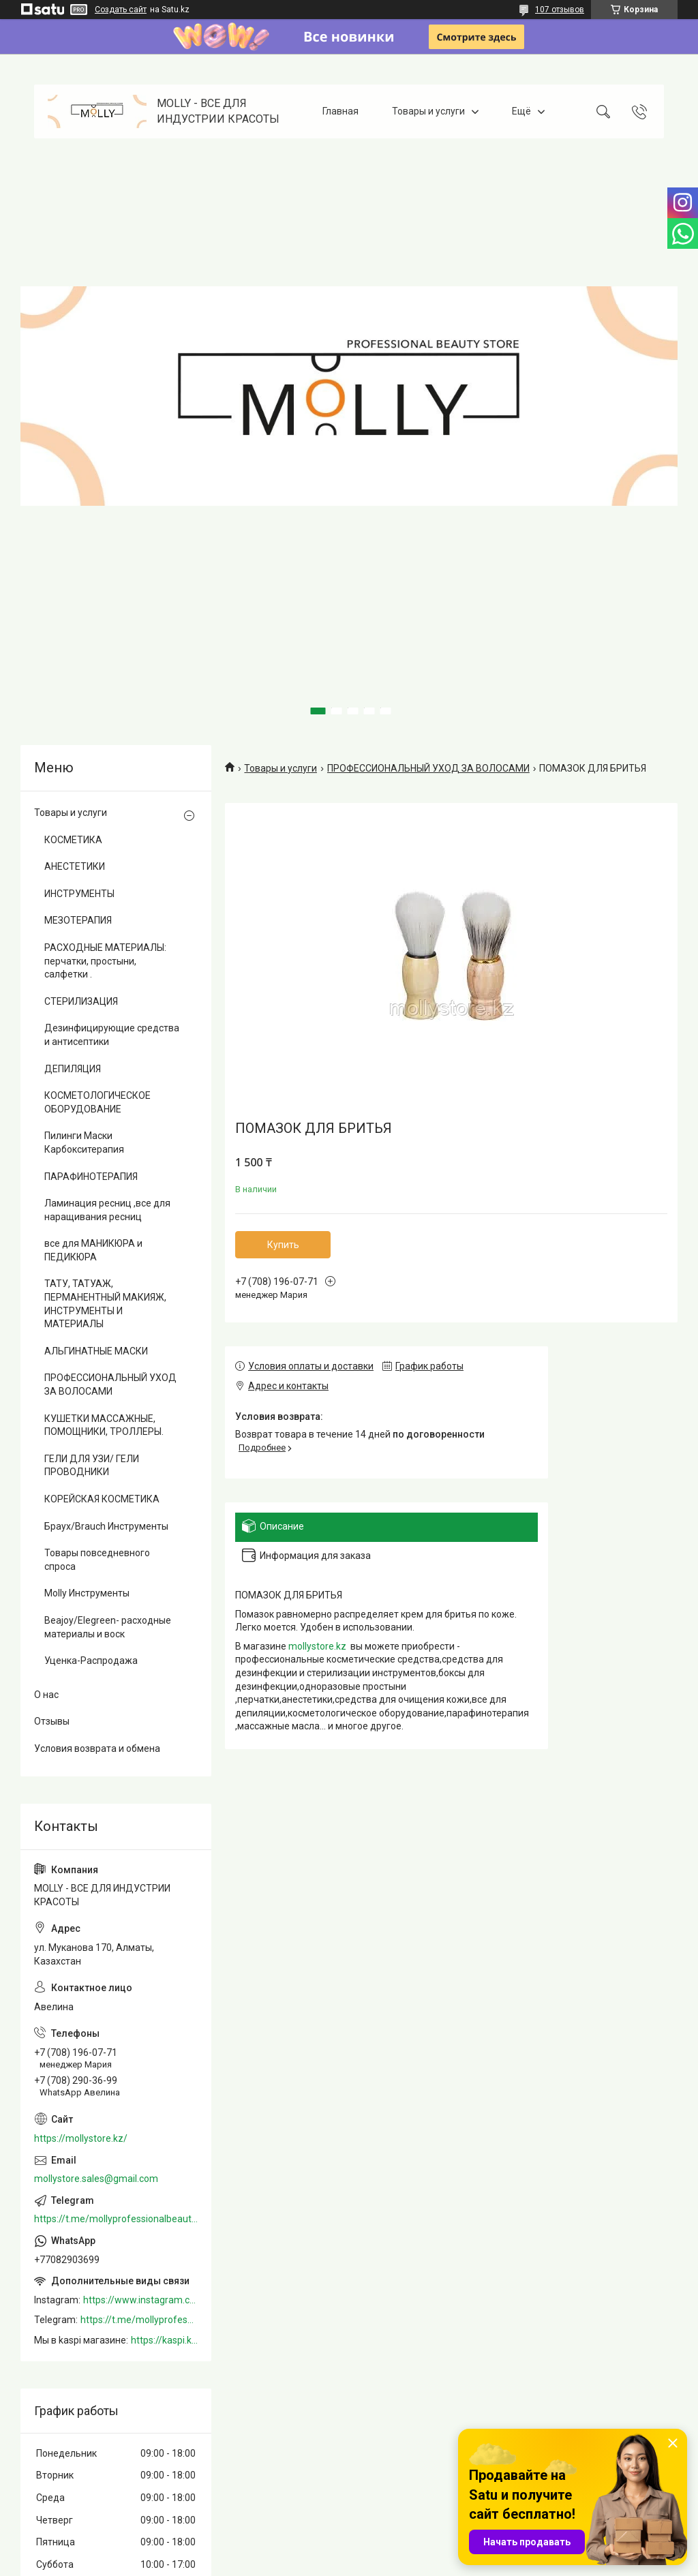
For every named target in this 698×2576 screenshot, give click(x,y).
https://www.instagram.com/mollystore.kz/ (140, 2299)
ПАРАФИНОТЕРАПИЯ (91, 1176)
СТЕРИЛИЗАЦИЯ (81, 1001)
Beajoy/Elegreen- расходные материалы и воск (107, 1627)
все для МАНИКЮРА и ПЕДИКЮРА (93, 1250)
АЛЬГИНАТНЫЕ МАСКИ (96, 1351)
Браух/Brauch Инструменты (106, 1526)
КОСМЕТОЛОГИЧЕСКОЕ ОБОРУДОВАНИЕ (97, 1102)
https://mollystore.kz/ (80, 2138)
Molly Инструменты (87, 1593)
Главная (340, 111)
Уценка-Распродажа (91, 1660)
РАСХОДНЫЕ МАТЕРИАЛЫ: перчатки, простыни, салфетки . (105, 961)
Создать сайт (121, 9)
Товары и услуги (428, 111)
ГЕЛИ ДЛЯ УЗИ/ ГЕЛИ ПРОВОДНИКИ (91, 1465)
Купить (283, 1244)
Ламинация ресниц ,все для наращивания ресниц (107, 1210)
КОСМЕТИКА (73, 839)
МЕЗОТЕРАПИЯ (78, 920)
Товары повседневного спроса (97, 1559)
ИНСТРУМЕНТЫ (79, 893)
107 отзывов (559, 9)
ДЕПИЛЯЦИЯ (72, 1068)
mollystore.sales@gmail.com (96, 2178)
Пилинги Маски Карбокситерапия (84, 1142)
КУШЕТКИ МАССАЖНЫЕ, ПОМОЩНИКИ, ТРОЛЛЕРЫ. (104, 1425)
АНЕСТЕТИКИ (74, 866)
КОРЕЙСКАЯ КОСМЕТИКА (102, 1499)
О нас (46, 1694)
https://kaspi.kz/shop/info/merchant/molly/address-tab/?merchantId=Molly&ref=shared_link (164, 2340)
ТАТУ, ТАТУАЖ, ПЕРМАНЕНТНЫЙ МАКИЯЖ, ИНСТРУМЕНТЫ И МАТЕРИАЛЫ (105, 1303)
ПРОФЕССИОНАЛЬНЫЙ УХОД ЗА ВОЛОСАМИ (428, 768)
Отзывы (52, 1721)
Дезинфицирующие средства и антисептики (111, 1034)
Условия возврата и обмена (97, 1748)
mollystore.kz (317, 1646)
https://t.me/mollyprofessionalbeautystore (116, 2218)
